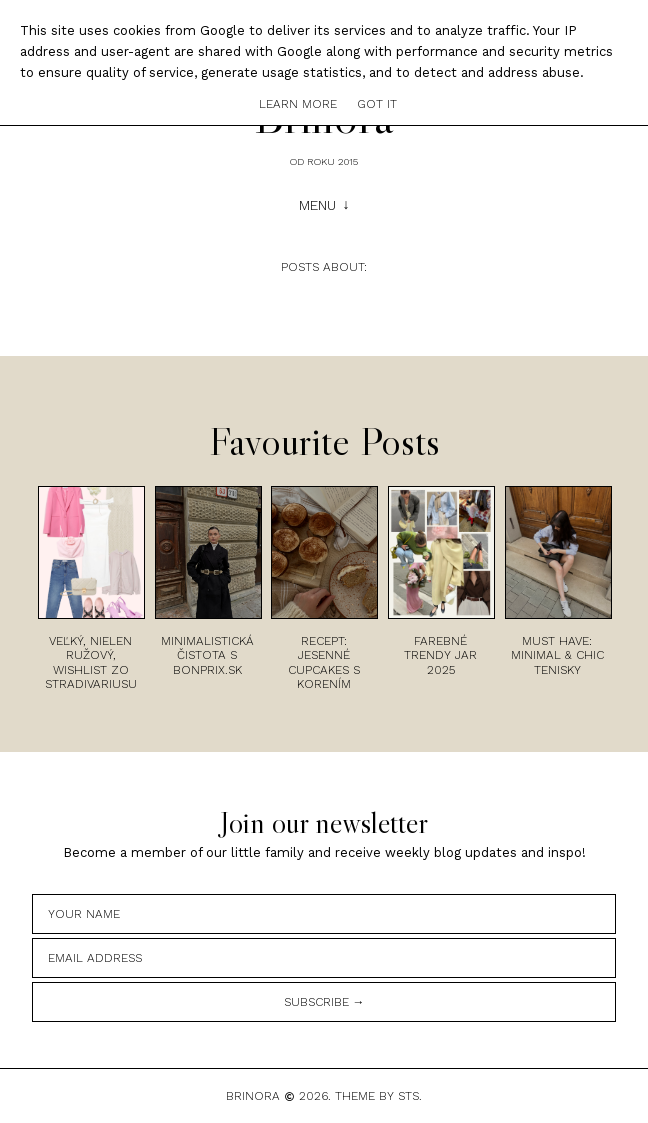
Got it (377, 104)
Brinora (253, 1096)
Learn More (298, 104)
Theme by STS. (378, 1096)
